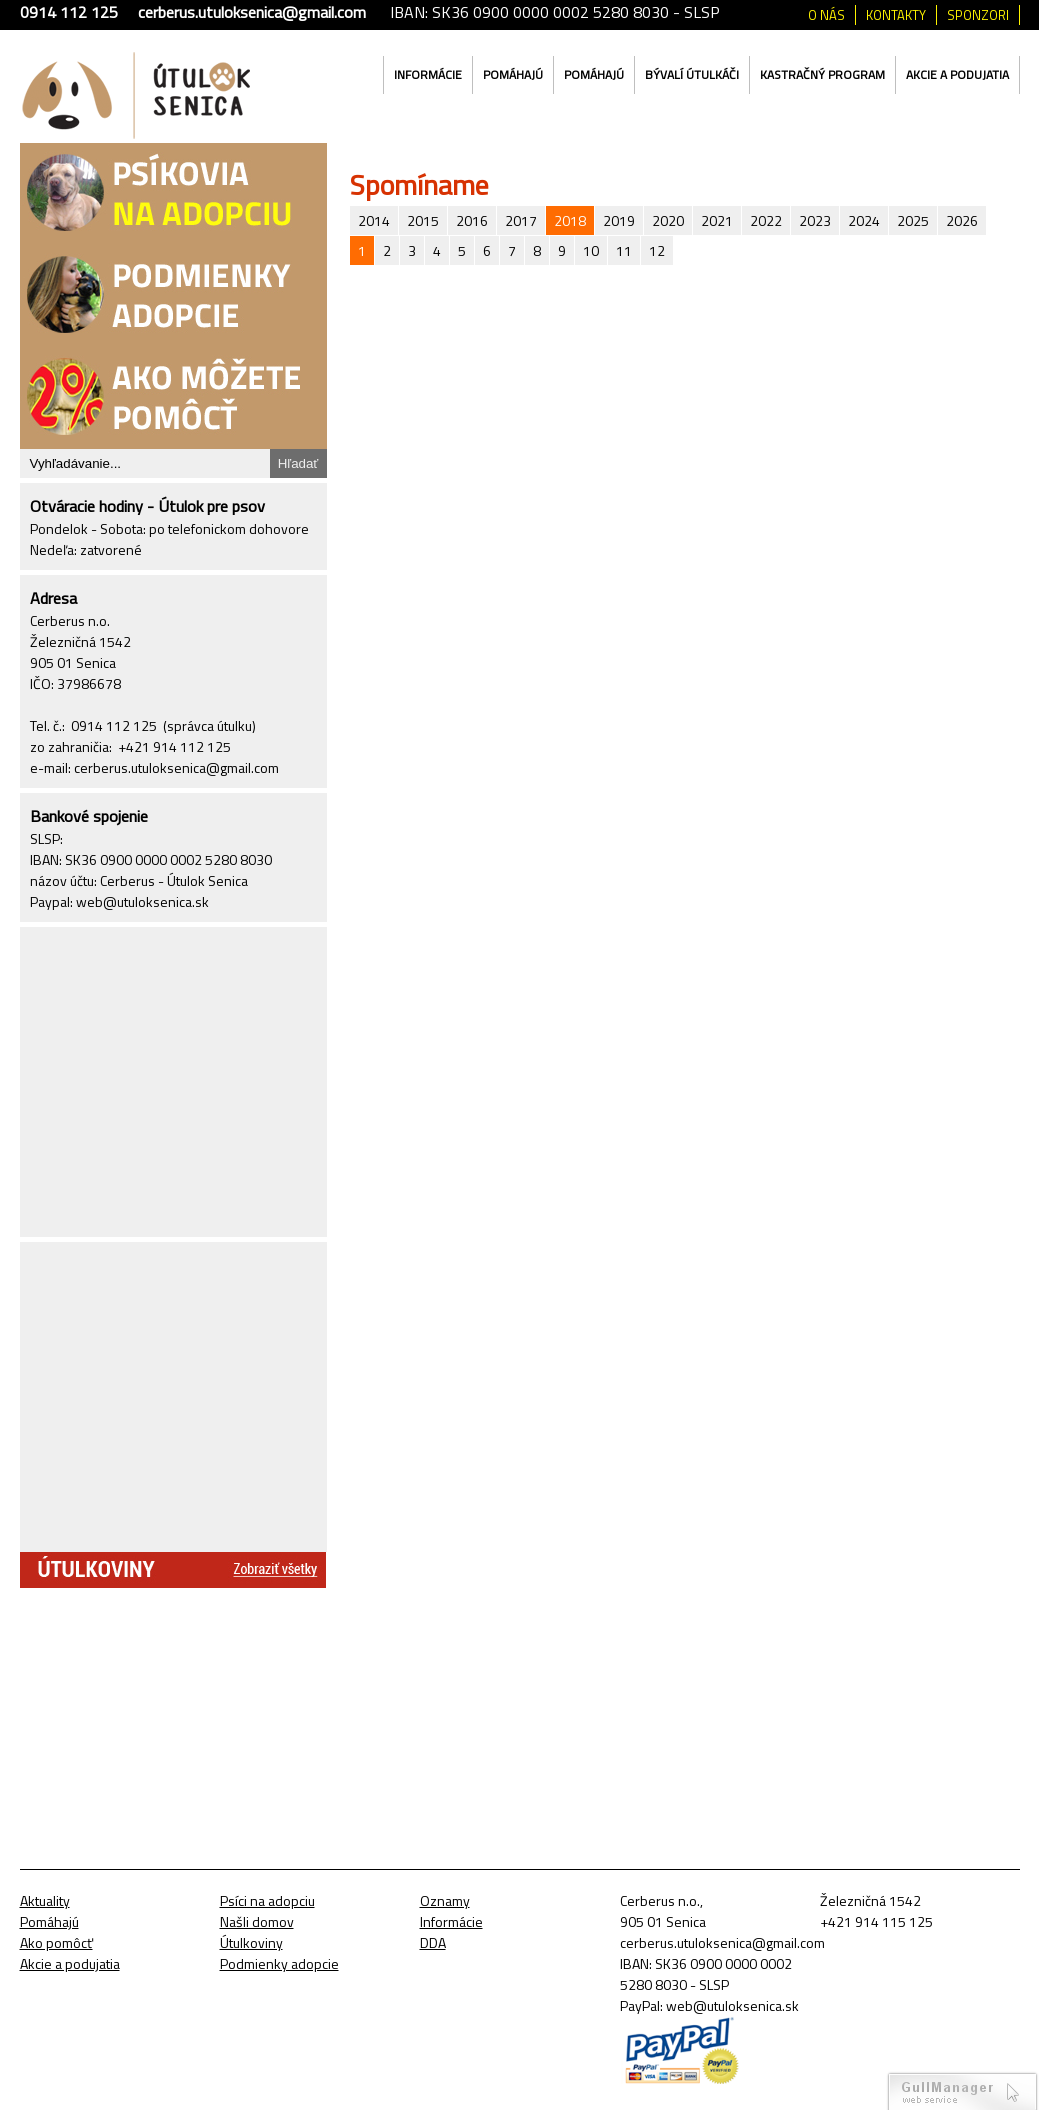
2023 (815, 220)
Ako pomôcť (56, 1942)
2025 (913, 220)
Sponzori (978, 15)
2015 (423, 220)
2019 (619, 220)
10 (591, 250)
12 (657, 250)
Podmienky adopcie (279, 1963)
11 (624, 250)
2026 (962, 220)
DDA (433, 1942)
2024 (864, 220)
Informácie (428, 74)
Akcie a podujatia (957, 74)
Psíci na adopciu (267, 1900)
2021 (717, 220)
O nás (826, 15)
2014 (374, 220)
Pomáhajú (513, 74)
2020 (668, 220)
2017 (521, 220)
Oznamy (445, 1900)
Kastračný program (822, 74)
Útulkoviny (251, 1942)
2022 (766, 220)
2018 (570, 220)
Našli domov (257, 1921)
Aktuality (45, 1900)
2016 (472, 220)
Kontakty (896, 15)
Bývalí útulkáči (692, 74)
